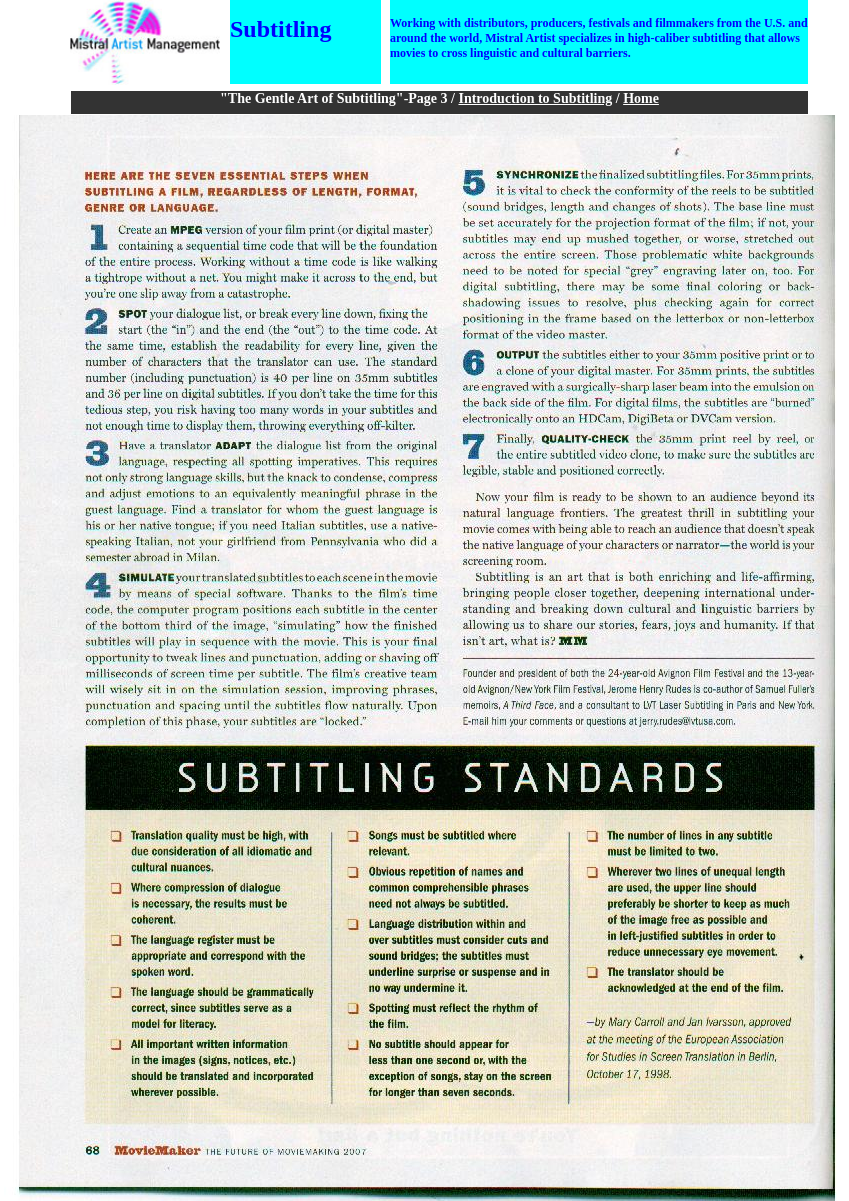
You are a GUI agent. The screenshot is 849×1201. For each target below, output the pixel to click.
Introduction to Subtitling (535, 98)
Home (641, 98)
